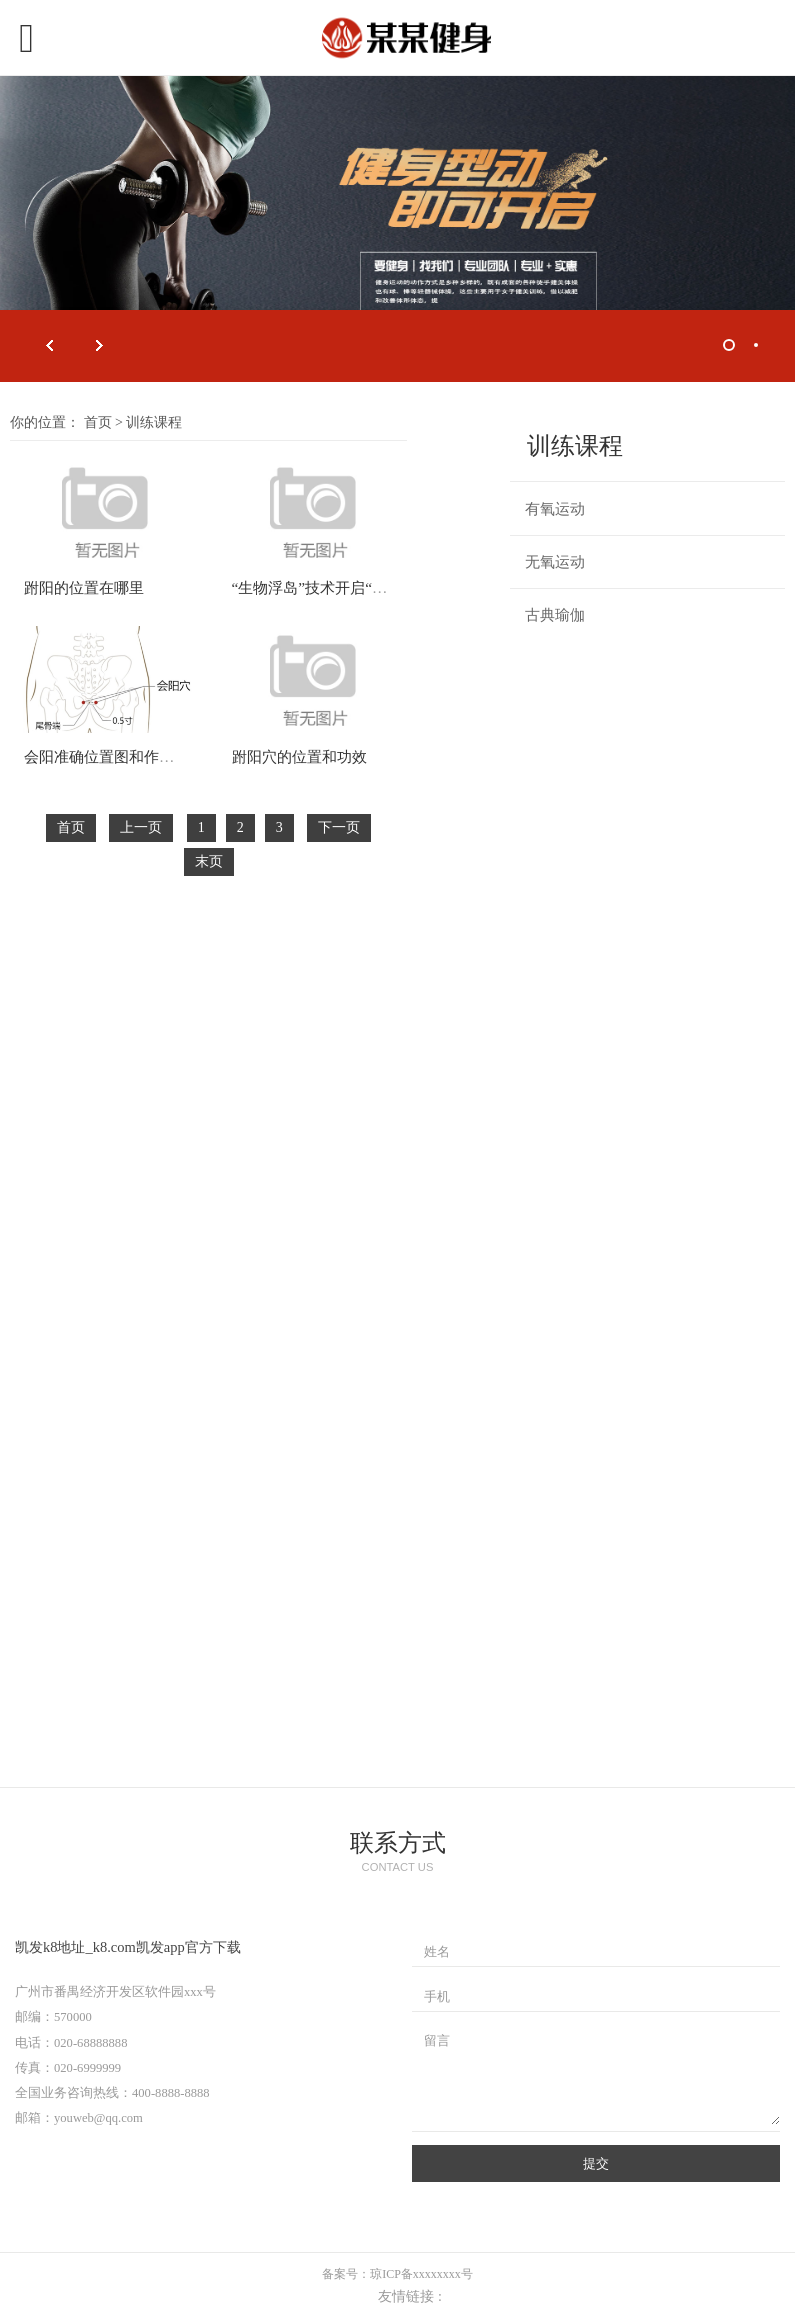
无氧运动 (555, 562)
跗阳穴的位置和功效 (299, 756)
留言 (437, 2041)
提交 (596, 2163)
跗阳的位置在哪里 (84, 587)
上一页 (141, 827)
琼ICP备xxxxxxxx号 (421, 2274)
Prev (50, 346)
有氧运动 (555, 509)
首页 (98, 422)
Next (100, 346)
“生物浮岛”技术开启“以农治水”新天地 (358, 587)
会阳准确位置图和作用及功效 (121, 756)
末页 (209, 861)
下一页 (339, 827)
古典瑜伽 (555, 615)
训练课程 (154, 422)
